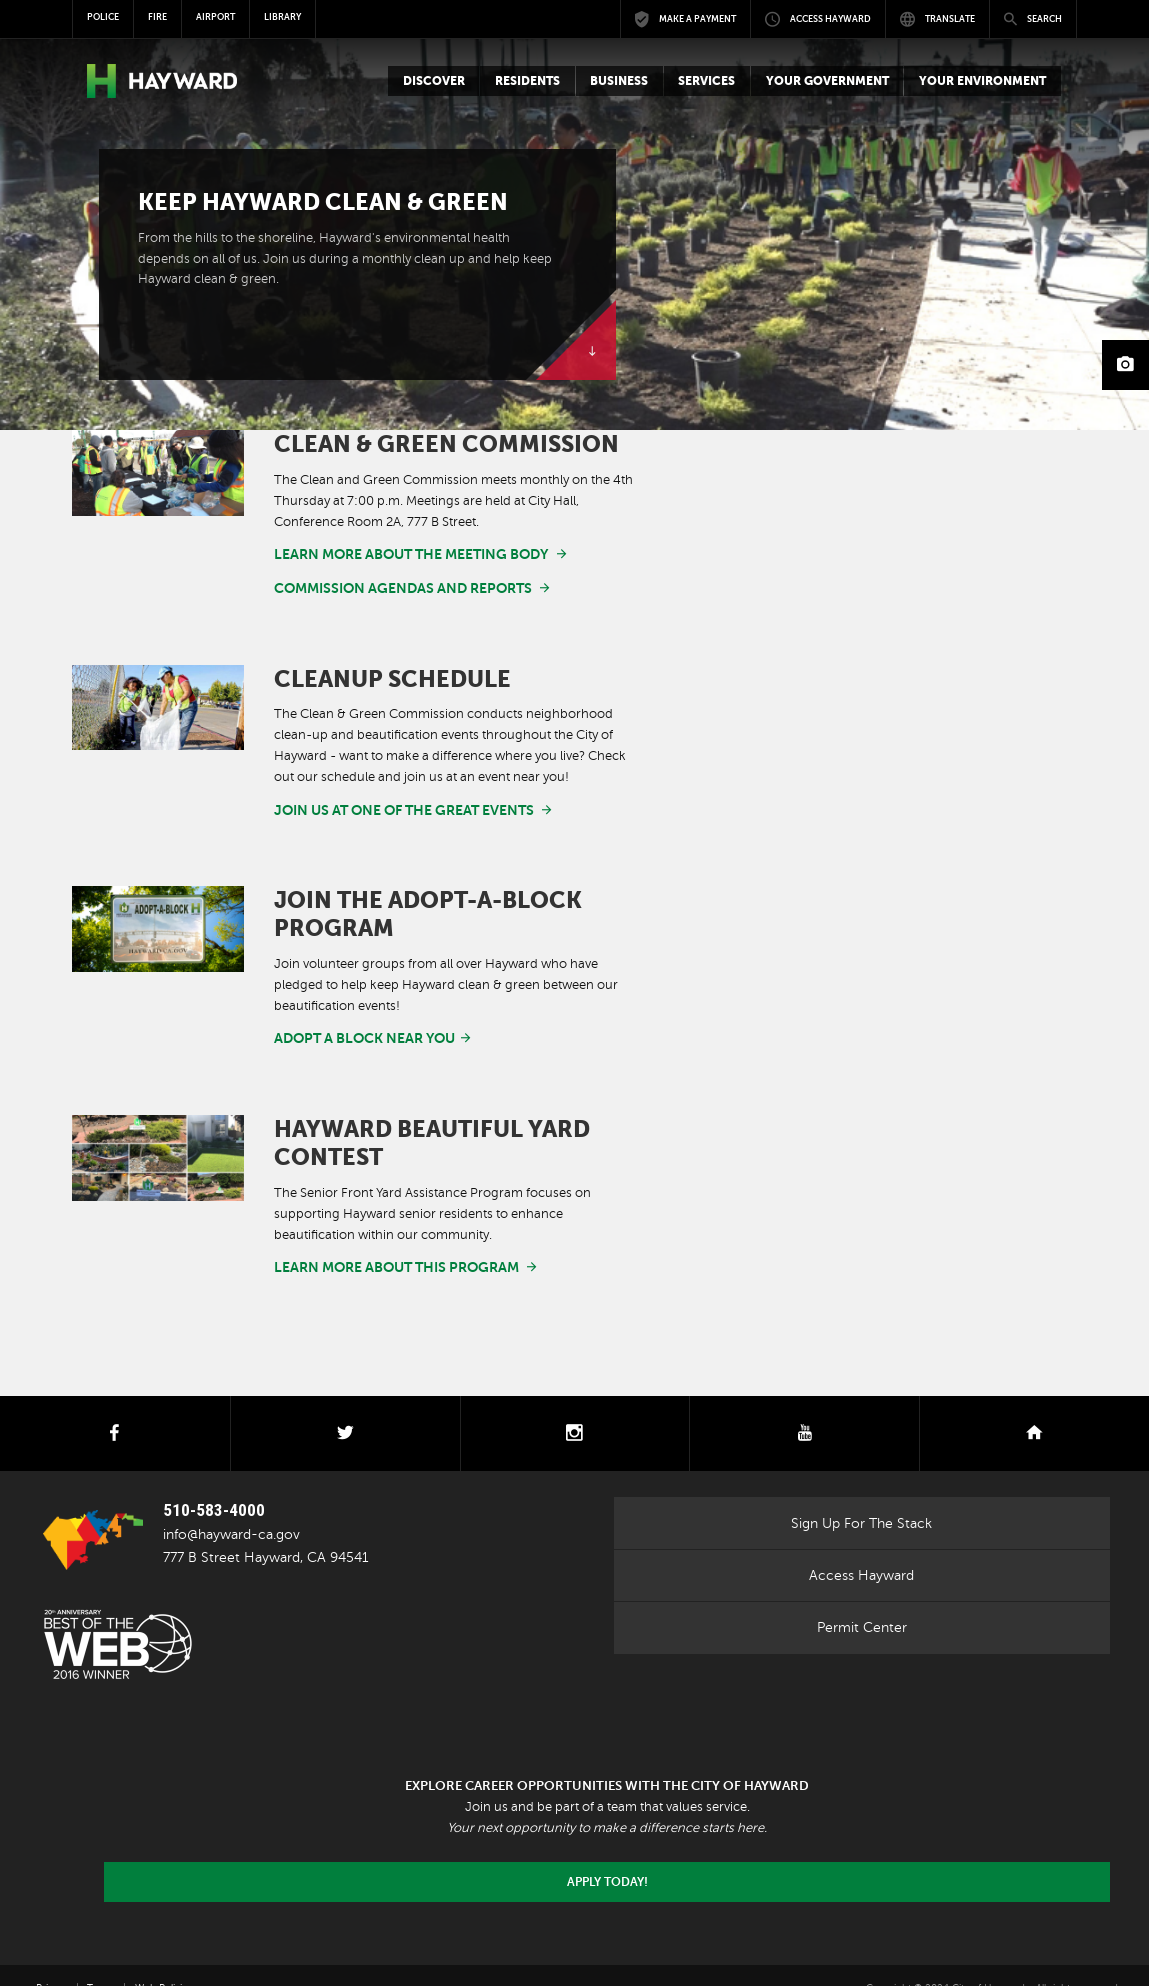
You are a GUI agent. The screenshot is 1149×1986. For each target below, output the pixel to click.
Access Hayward (861, 1549)
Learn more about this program (382, 1245)
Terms (101, 1961)
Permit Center (862, 1601)
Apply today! (607, 1855)
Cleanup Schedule (392, 668)
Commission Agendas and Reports (388, 582)
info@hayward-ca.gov (231, 1507)
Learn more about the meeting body (395, 553)
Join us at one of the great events (389, 798)
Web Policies (163, 1961)
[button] (433, 81)
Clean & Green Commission (446, 444)
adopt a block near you (354, 1022)
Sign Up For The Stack (861, 1496)
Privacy (52, 1961)
